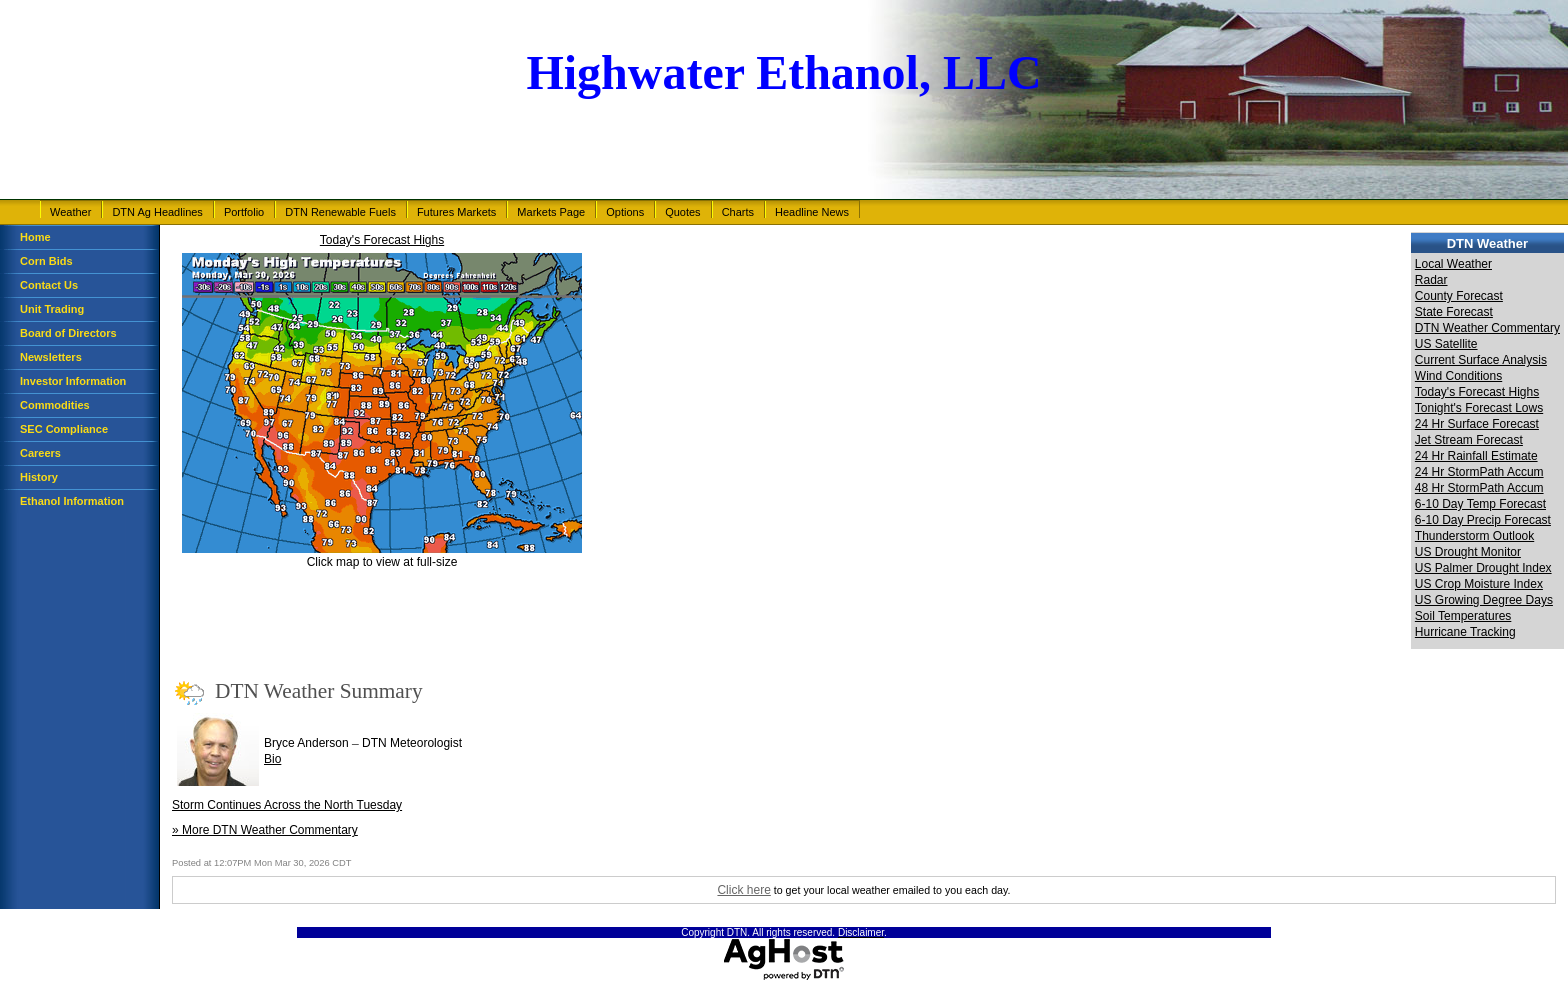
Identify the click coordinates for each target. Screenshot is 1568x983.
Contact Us (49, 285)
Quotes (682, 212)
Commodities (55, 405)
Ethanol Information (72, 501)
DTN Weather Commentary (1487, 328)
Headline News (812, 212)
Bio (272, 759)
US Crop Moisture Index (1479, 584)
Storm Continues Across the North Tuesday (287, 805)
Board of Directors (68, 333)
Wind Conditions (1458, 376)
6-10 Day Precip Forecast (1483, 520)
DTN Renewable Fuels (340, 212)
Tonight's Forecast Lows (1479, 408)
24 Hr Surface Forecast (1477, 424)
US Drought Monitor (1468, 552)
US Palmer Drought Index (1483, 568)
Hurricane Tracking (1465, 632)
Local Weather (1453, 264)
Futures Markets (456, 212)
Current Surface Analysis (1481, 360)
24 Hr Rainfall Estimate (1476, 456)
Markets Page (551, 212)
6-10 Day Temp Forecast (1480, 504)
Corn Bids (46, 261)
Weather (70, 212)
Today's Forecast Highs (382, 240)
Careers (40, 453)
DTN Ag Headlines (157, 212)
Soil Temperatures (1463, 616)
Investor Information (73, 381)
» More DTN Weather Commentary (265, 830)
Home (35, 237)
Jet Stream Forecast (1469, 440)
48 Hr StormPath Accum (1479, 488)
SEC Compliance (64, 429)
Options (625, 212)
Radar (1431, 280)
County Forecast (1459, 296)
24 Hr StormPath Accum (1479, 472)
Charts (738, 212)
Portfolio (244, 212)
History (39, 477)
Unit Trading (52, 309)
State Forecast (1454, 312)
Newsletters (51, 357)
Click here (743, 890)
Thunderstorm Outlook (1474, 536)
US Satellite (1446, 344)
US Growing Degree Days (1484, 600)
